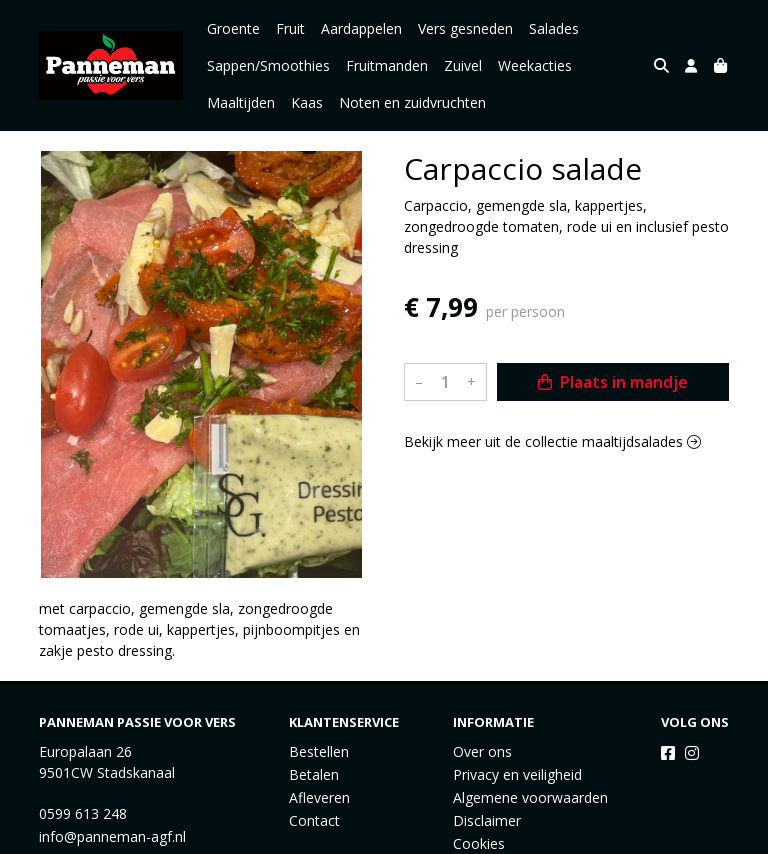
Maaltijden (241, 102)
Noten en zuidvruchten (412, 102)
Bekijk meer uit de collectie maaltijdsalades (552, 441)
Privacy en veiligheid (517, 774)
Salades (554, 28)
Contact (314, 820)
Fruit (290, 28)
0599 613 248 (83, 813)
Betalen (314, 774)
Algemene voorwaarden (530, 797)
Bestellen (319, 751)
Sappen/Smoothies (268, 65)
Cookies (479, 843)
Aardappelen (361, 28)
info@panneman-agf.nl (112, 836)
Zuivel (463, 65)
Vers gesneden (465, 28)
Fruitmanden (387, 65)
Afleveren (319, 797)
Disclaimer (487, 820)
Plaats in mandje (613, 382)
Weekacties (535, 65)
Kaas (307, 102)
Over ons (482, 751)
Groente (233, 28)
